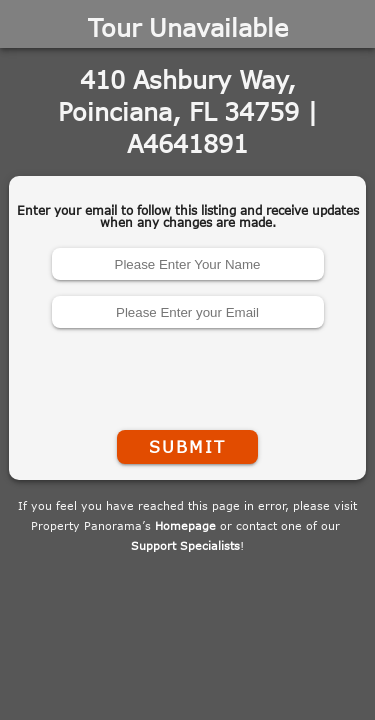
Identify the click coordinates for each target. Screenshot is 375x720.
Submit (187, 447)
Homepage (185, 525)
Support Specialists (185, 545)
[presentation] (188, 375)
